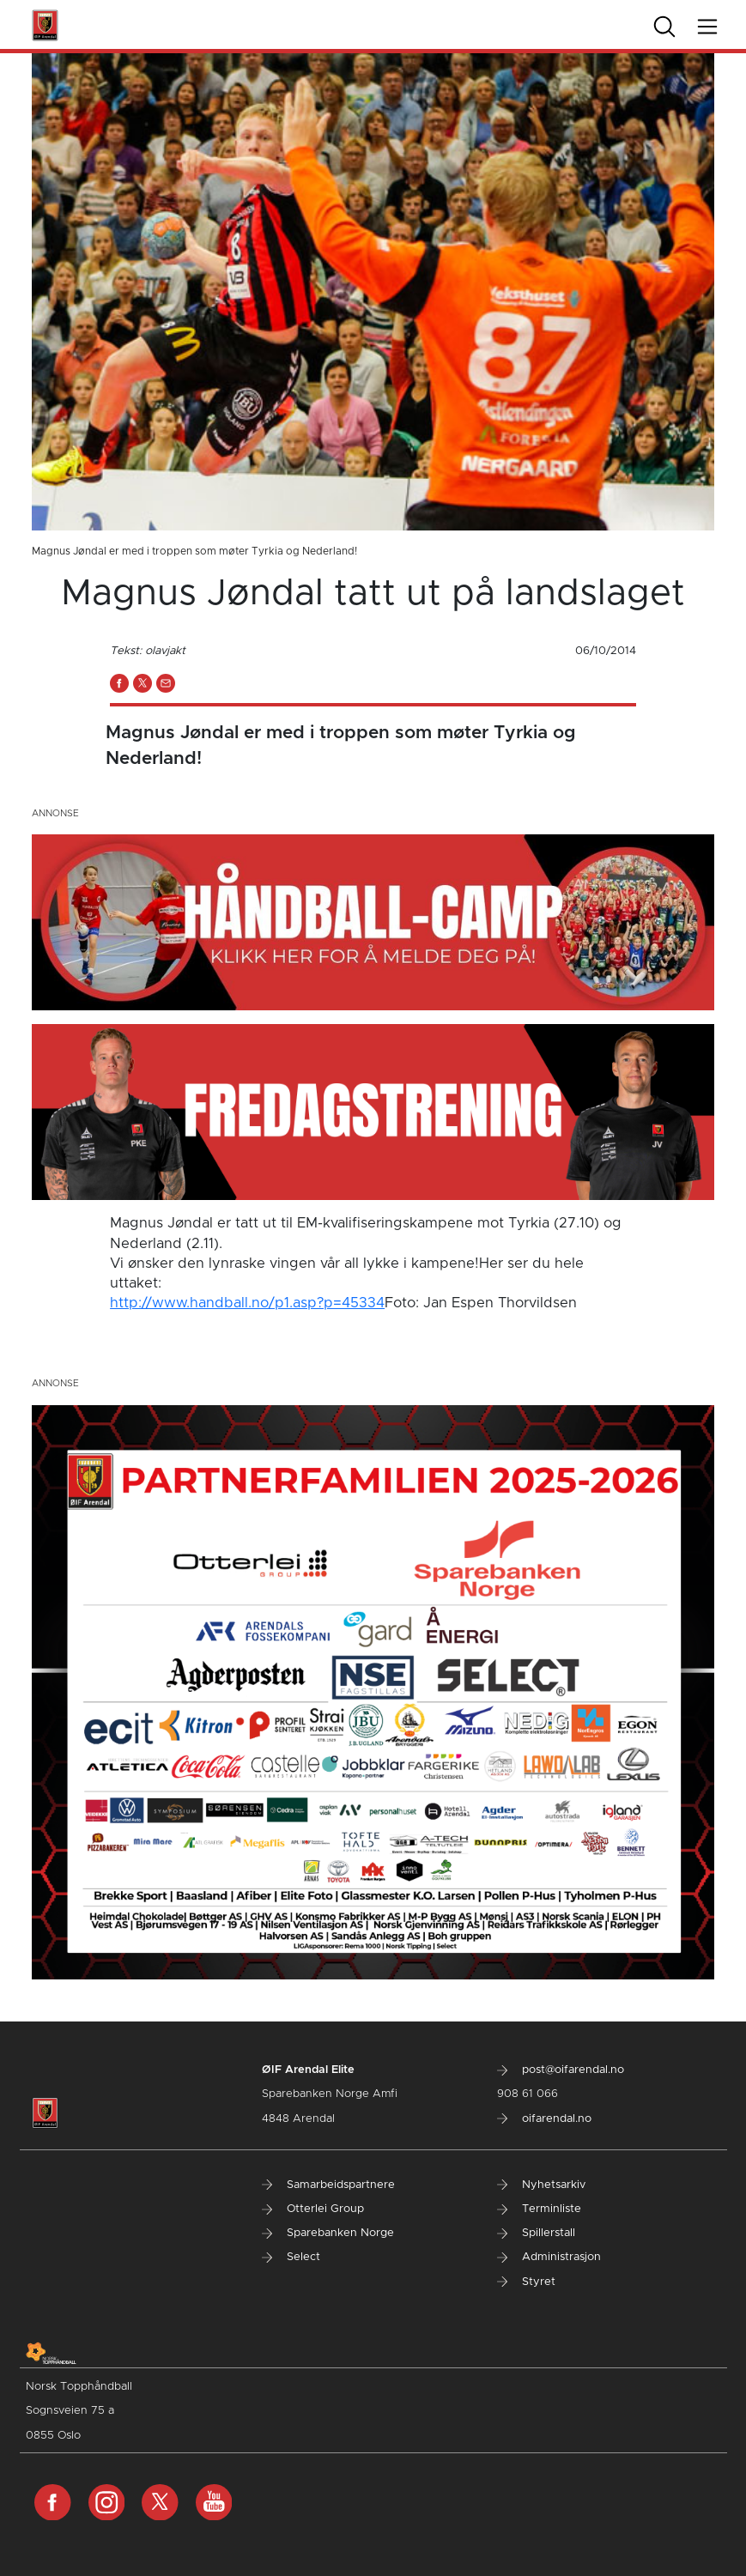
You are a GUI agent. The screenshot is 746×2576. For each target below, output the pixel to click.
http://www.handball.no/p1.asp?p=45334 (247, 1303)
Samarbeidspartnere (328, 2185)
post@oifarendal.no (560, 2070)
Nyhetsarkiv (541, 2185)
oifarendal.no (544, 2118)
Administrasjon (549, 2257)
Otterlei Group (313, 2209)
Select (291, 2257)
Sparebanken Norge (328, 2233)
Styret (526, 2282)
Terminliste (539, 2209)
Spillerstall (536, 2233)
